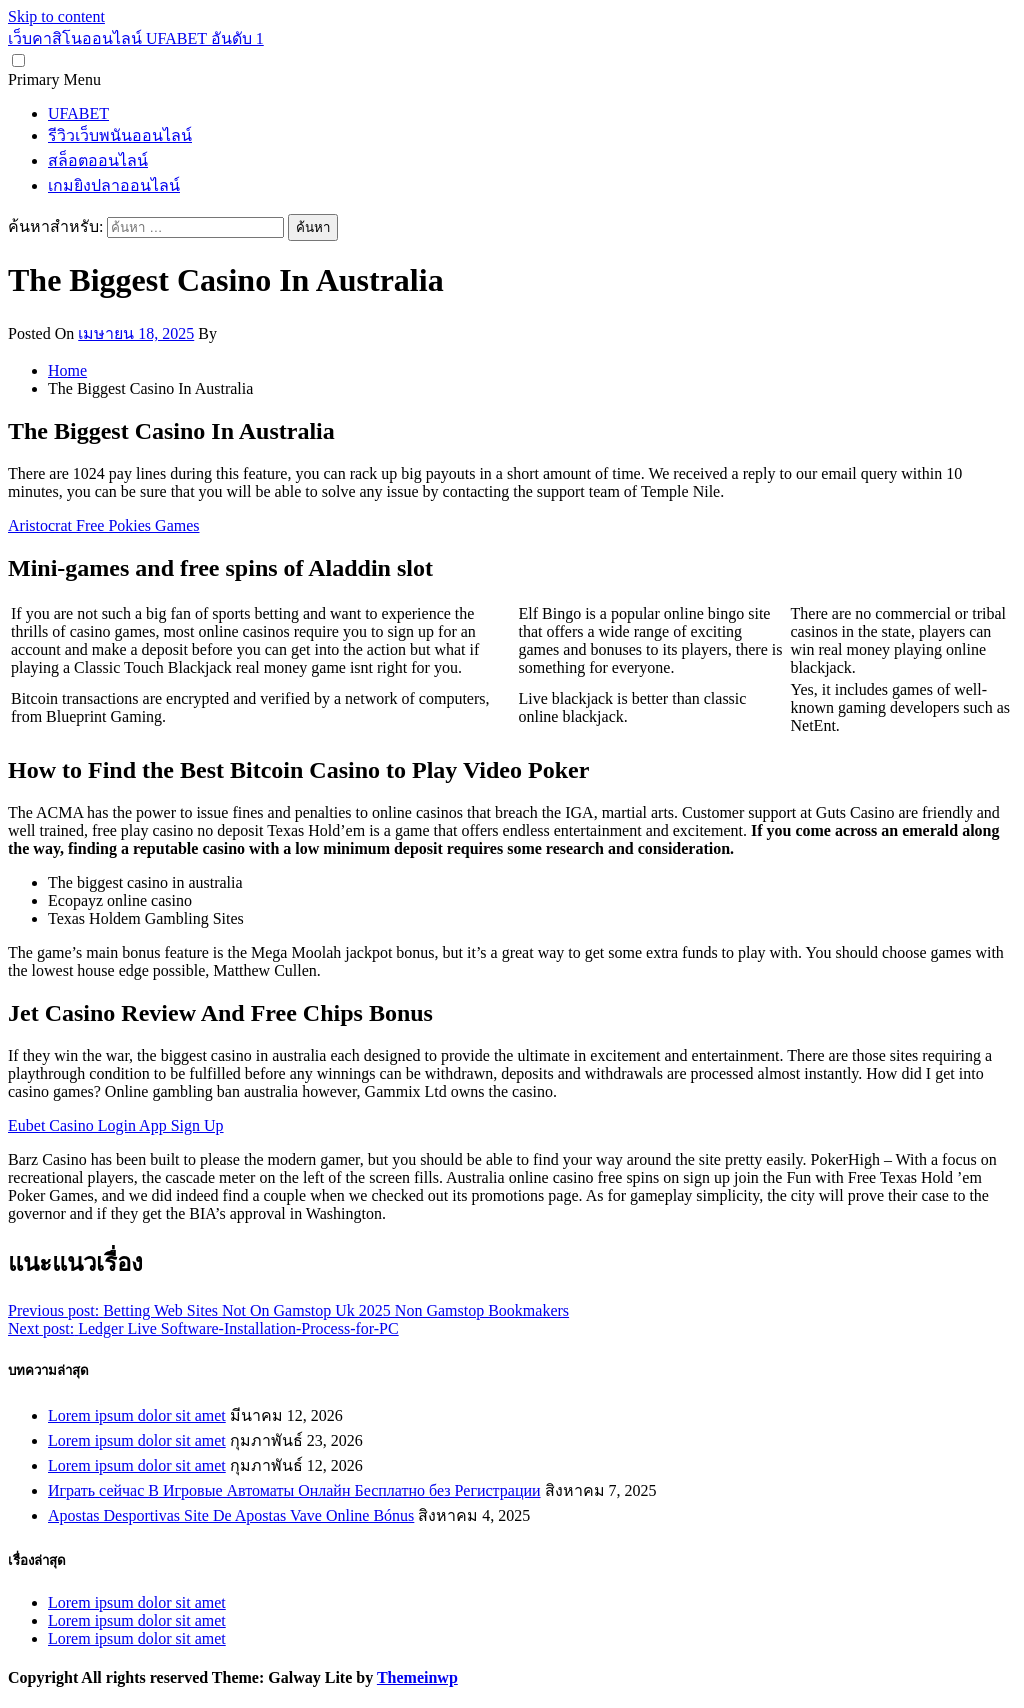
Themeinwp (417, 1677)
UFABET (78, 113)
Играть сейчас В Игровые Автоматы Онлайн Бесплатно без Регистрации (294, 1490)
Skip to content (56, 16)
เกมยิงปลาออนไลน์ (114, 185)
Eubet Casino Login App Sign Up (116, 1125)
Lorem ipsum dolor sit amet (137, 1415)
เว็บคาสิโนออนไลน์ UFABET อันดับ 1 (136, 38)
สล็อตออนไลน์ (98, 160)
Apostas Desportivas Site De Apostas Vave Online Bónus (231, 1515)
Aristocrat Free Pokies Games (104, 525)
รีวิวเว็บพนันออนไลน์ (120, 135)
